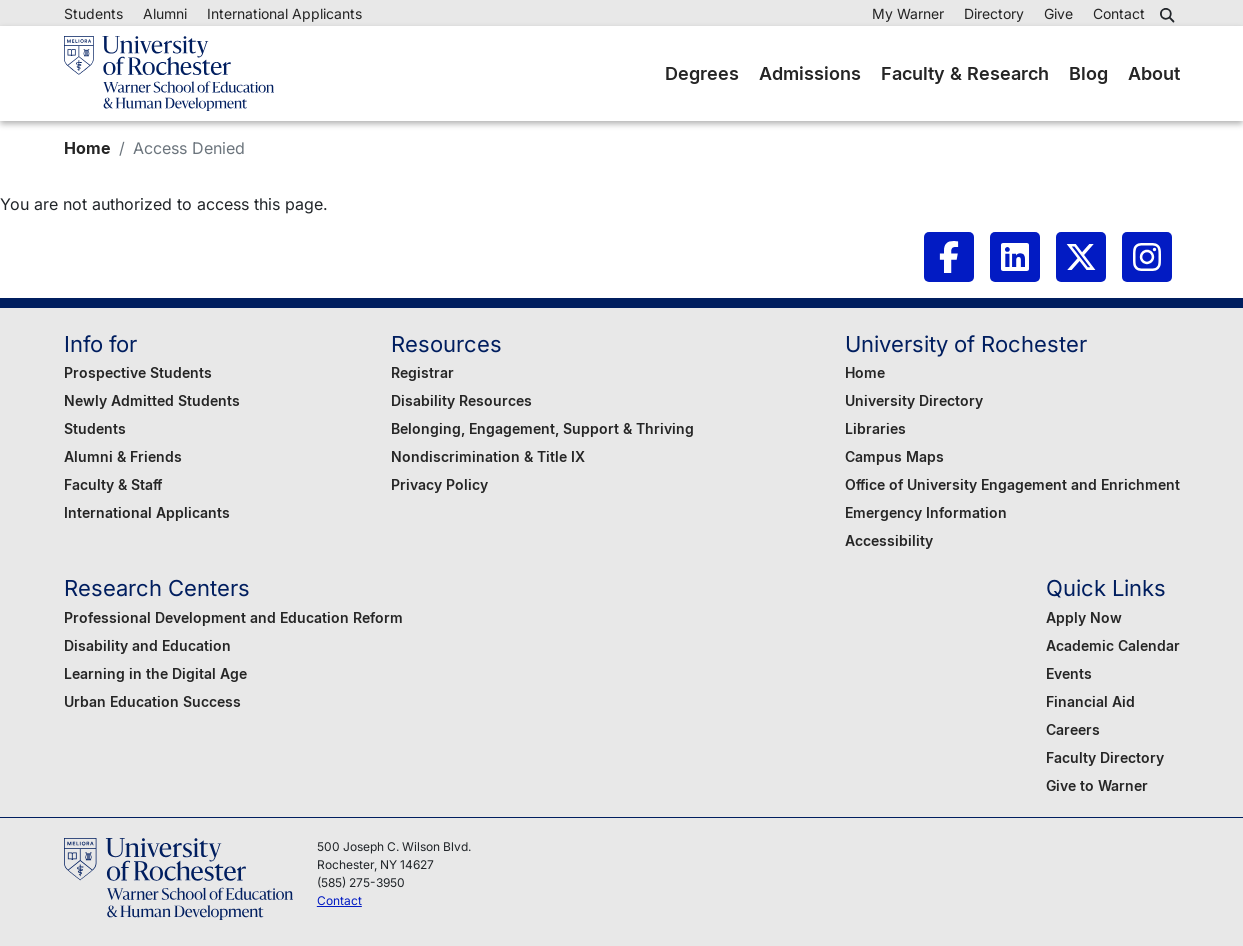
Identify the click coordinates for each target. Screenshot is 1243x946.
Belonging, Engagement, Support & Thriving (542, 428)
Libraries (875, 428)
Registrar (422, 372)
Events (1069, 673)
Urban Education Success (152, 701)
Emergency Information (926, 512)
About (1154, 73)
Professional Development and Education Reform (233, 617)
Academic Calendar (1113, 645)
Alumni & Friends (123, 456)
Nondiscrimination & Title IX (488, 456)
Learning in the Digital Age (155, 673)
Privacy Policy (439, 484)
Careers (1073, 729)
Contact (1119, 13)
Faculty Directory (1105, 757)
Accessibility (889, 540)
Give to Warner (1097, 785)
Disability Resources (461, 400)
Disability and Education (147, 645)
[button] (1170, 15)
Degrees (702, 73)
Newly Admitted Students (152, 400)
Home (87, 148)
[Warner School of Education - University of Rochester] (169, 73)
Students (93, 13)
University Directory (914, 400)
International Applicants (284, 13)
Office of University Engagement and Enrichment (1012, 484)
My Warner (908, 13)
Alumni (165, 13)
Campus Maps (894, 456)
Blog (1088, 73)
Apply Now (1084, 617)
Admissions (810, 73)
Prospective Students (138, 372)
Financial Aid (1090, 701)
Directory (994, 13)
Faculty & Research (965, 73)
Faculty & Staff (113, 484)
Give (1058, 13)
